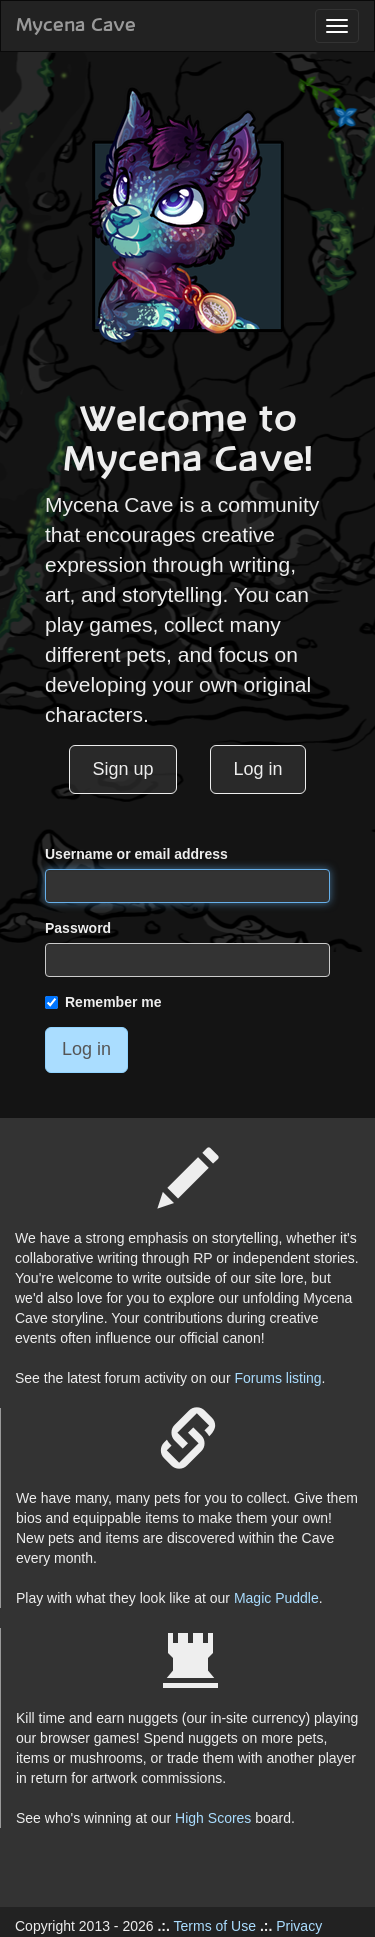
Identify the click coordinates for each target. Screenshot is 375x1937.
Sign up (122, 769)
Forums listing (277, 1378)
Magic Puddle (276, 1598)
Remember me (103, 1002)
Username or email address (136, 854)
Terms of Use (215, 1926)
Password (78, 928)
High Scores (213, 1818)
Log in (258, 769)
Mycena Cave (76, 26)
